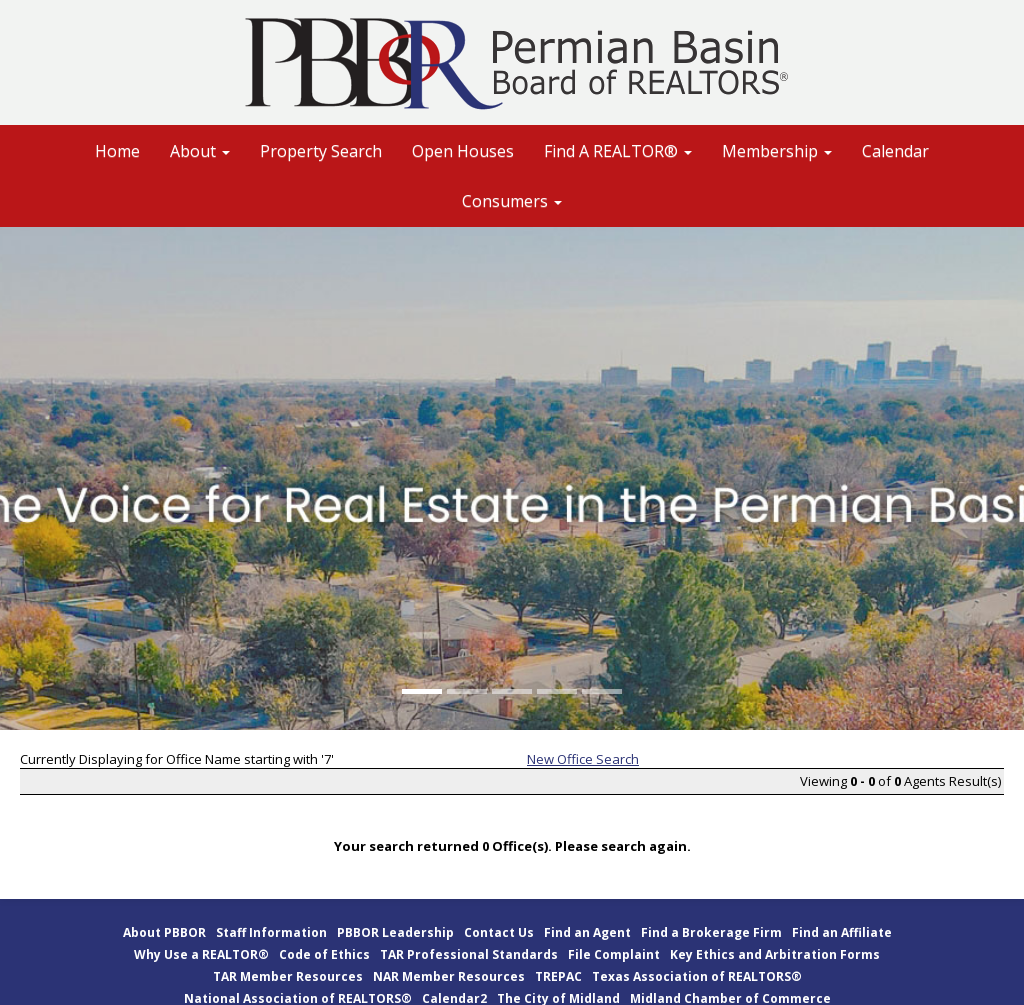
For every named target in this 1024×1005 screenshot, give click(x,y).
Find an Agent (587, 932)
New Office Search (583, 759)
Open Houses (463, 151)
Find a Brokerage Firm (711, 932)
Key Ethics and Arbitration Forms (775, 954)
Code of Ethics (324, 954)
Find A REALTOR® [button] (618, 151)
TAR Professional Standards (469, 954)
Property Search (321, 151)
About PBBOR (164, 932)
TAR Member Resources (288, 976)
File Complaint (614, 954)
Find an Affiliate (842, 932)
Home (117, 151)
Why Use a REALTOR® (201, 954)
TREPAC (558, 976)
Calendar (895, 151)
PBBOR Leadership (395, 932)
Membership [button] (777, 151)
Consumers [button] (512, 201)
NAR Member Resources (449, 976)
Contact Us (499, 932)
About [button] (200, 151)
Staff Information (271, 932)
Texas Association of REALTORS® (697, 976)
